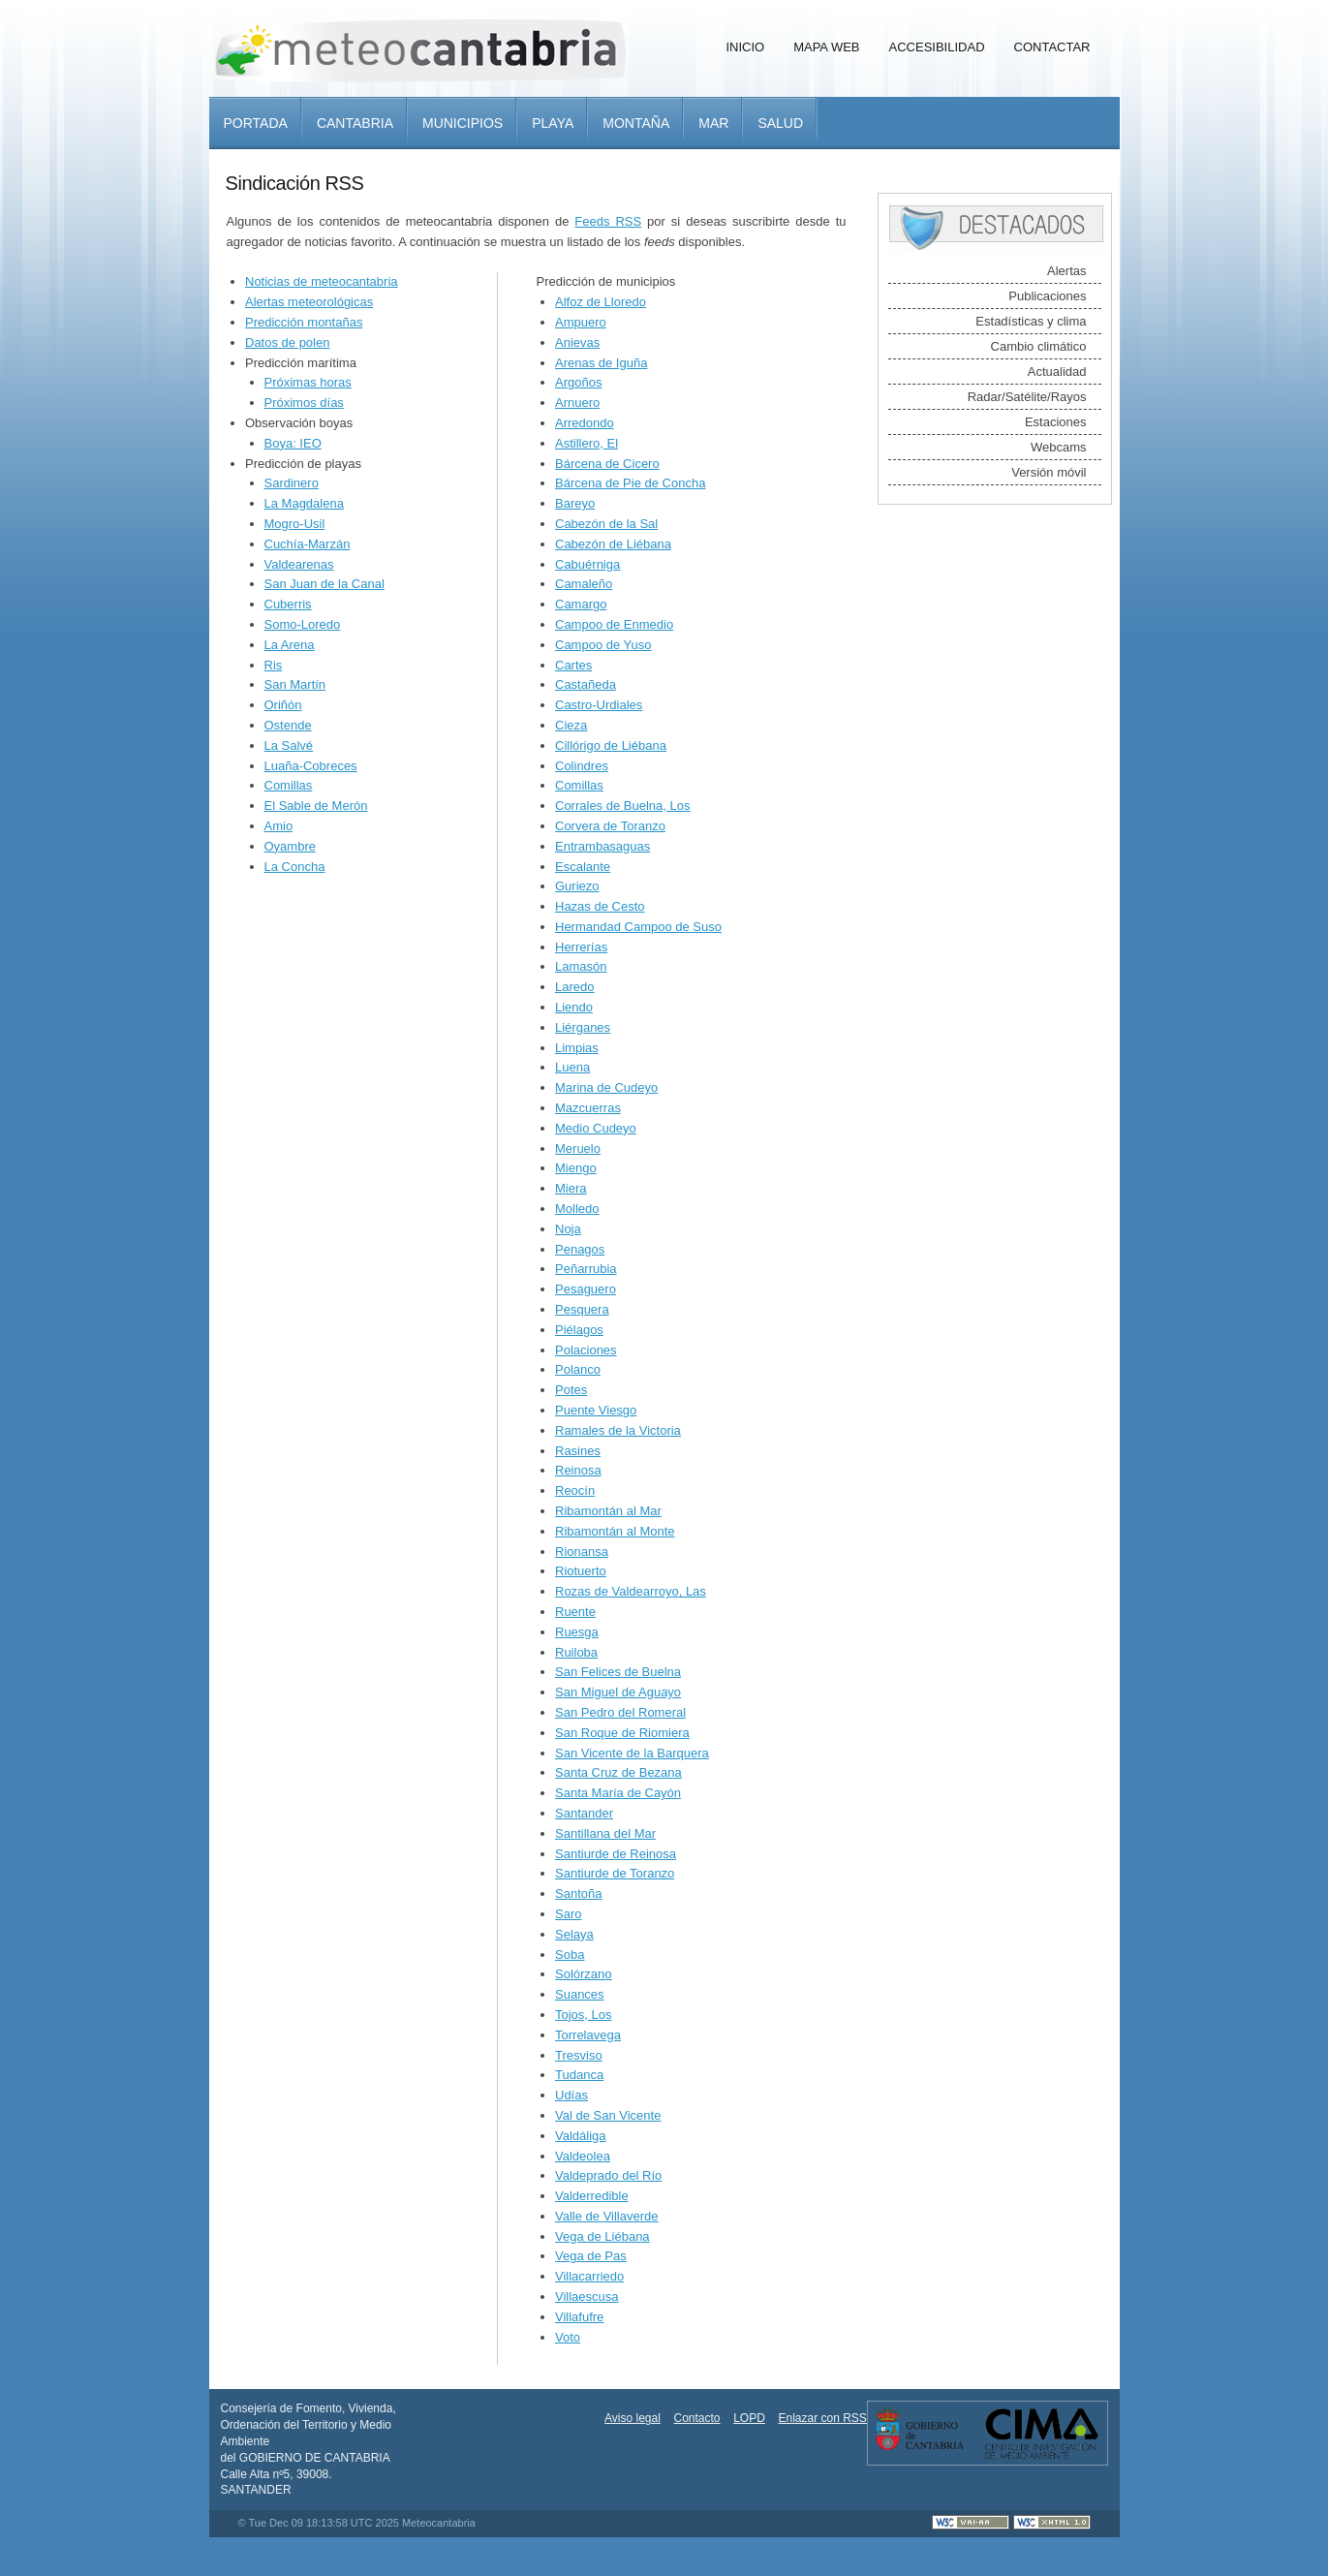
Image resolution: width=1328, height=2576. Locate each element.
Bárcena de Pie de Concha (630, 483)
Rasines (578, 1450)
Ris (273, 665)
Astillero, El (586, 443)
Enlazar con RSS (822, 2418)
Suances (579, 1994)
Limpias (577, 1047)
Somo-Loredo (302, 624)
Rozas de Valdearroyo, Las (630, 1591)
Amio (278, 826)
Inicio (745, 47)
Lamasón (580, 966)
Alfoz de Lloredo (600, 302)
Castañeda (585, 684)
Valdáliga (580, 2135)
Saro (568, 1914)
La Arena (289, 644)
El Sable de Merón (316, 805)
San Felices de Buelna (618, 1671)
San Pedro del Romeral (620, 1712)
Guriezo (577, 886)
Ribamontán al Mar (608, 1511)
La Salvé (289, 745)
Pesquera (582, 1309)
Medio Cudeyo (595, 1128)
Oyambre (290, 846)
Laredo (574, 986)
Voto (567, 2337)
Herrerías (581, 947)
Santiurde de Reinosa (615, 1854)
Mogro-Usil (294, 523)
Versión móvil (1048, 472)
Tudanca (579, 2074)
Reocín (575, 1490)
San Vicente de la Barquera (632, 1753)
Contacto (697, 2418)
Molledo (577, 1208)
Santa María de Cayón (618, 1792)
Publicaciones (1047, 296)
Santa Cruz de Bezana (618, 1772)
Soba (569, 1954)
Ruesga (577, 1632)
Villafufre (579, 2317)
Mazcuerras (588, 1108)
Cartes (573, 665)
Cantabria (355, 123)
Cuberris (288, 604)
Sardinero (291, 483)
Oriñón (283, 705)
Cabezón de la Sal (606, 523)
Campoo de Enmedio (614, 624)
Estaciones (1056, 422)
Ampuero (580, 322)
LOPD (749, 2418)
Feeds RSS (607, 221)
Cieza (571, 725)
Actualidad (1057, 371)
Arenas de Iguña (601, 363)
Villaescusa (587, 2296)
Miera (571, 1188)
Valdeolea (582, 2156)
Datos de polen (287, 342)
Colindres (581, 766)
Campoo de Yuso (603, 644)
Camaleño (583, 583)
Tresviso (578, 2055)
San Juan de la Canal (324, 583)
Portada (256, 123)
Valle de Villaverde (606, 2216)
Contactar (1052, 47)
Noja (568, 1229)
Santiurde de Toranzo (614, 1873)
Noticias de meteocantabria (321, 281)
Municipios (462, 123)
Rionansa (581, 1551)
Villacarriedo (589, 2276)
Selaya (574, 1934)
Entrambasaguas (602, 846)
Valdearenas (299, 564)
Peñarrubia (586, 1268)
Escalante (582, 866)
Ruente (575, 1611)
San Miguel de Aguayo (618, 1692)
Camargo (580, 604)
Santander (584, 1813)
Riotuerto (580, 1571)
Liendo (574, 1007)
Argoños (578, 382)
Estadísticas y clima (1030, 321)
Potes (571, 1389)
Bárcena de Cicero (607, 463)
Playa (552, 123)
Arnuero (577, 402)
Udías (571, 2095)
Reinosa (578, 1470)
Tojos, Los (583, 2014)
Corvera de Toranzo (610, 826)
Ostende (288, 725)
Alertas (1066, 271)
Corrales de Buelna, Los (622, 805)
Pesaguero (585, 1289)
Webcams (1059, 447)
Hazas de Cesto (600, 906)
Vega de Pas (591, 2256)
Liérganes (582, 1027)
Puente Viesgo (595, 1410)
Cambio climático (1039, 346)
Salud (780, 123)
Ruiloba (576, 1652)
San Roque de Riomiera (622, 1732)
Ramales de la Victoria (618, 1430)
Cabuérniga (587, 564)
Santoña (578, 1893)
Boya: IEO (293, 443)
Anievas (577, 342)
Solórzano (583, 1974)
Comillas (288, 785)
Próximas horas (308, 382)
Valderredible (592, 2195)
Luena (572, 1067)
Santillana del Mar (605, 1833)
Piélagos (579, 1329)
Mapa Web (826, 47)
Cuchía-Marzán (307, 544)
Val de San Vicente (608, 2115)
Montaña (635, 123)
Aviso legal (632, 2418)
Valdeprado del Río (608, 2175)
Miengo (576, 1168)
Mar (713, 123)
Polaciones (586, 1350)
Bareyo (575, 503)
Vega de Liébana (602, 2236)
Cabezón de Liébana (613, 544)
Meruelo (578, 1148)
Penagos (579, 1249)
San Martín (295, 684)
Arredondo (584, 423)
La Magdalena (304, 503)
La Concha (294, 866)
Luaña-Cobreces (310, 766)
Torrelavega (588, 2035)
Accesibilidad (937, 47)
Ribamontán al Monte (615, 1531)
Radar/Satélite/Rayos (1027, 396)
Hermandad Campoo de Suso (638, 926)
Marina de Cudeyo (606, 1087)
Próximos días (304, 402)
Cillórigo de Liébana (610, 745)
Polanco (578, 1369)
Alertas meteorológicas (309, 302)
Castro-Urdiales (598, 705)
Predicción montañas (303, 322)
